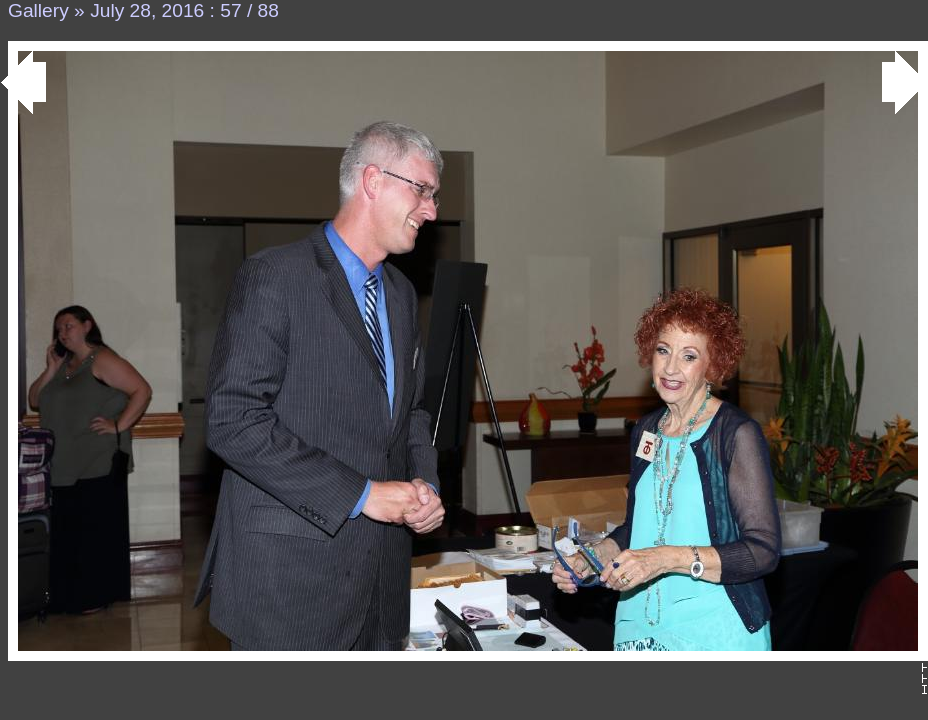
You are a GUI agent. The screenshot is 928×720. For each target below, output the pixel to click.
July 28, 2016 (147, 10)
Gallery (38, 10)
